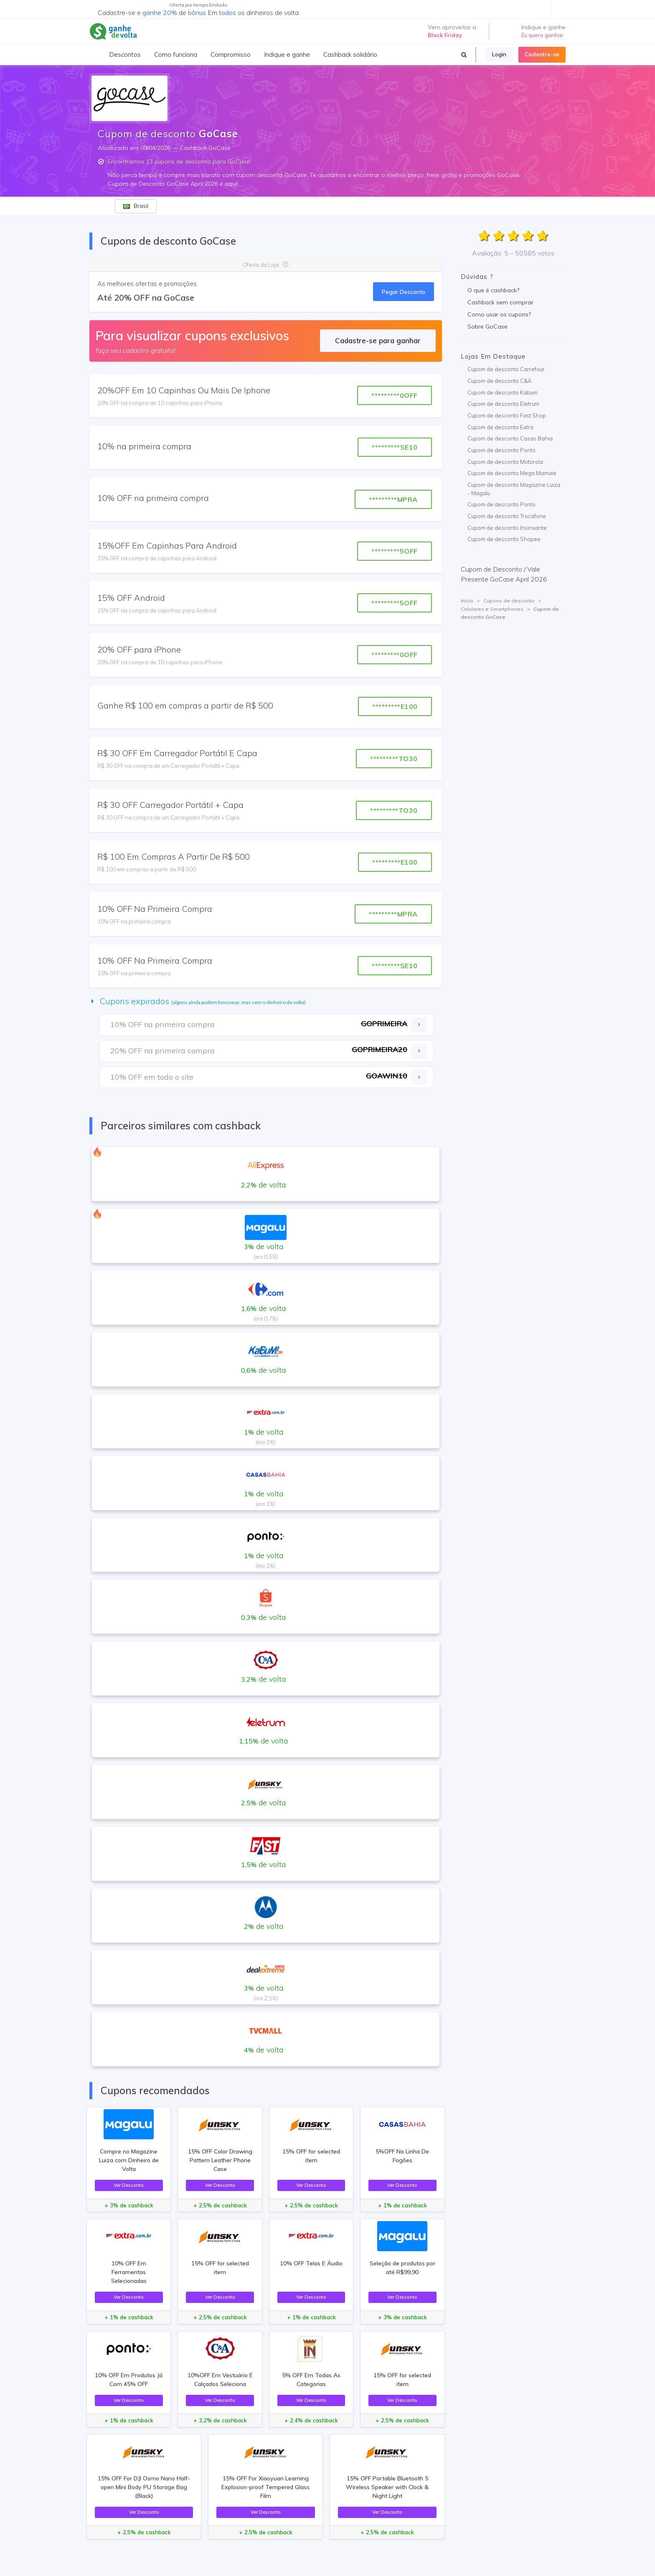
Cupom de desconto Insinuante (507, 527)
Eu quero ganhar (542, 35)
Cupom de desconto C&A (499, 380)
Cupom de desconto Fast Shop (506, 415)
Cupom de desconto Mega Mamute (511, 473)
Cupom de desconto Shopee (504, 539)
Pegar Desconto (403, 291)
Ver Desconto (129, 2185)
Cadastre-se (542, 54)
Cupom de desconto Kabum (502, 392)
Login (499, 54)
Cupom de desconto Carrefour (506, 369)
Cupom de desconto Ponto (501, 450)
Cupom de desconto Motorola (505, 461)
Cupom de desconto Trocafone (506, 516)
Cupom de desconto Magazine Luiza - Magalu (513, 488)
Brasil (135, 205)
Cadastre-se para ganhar (378, 340)
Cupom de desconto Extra (500, 427)
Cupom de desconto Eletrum (503, 403)
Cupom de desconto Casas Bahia (510, 438)
